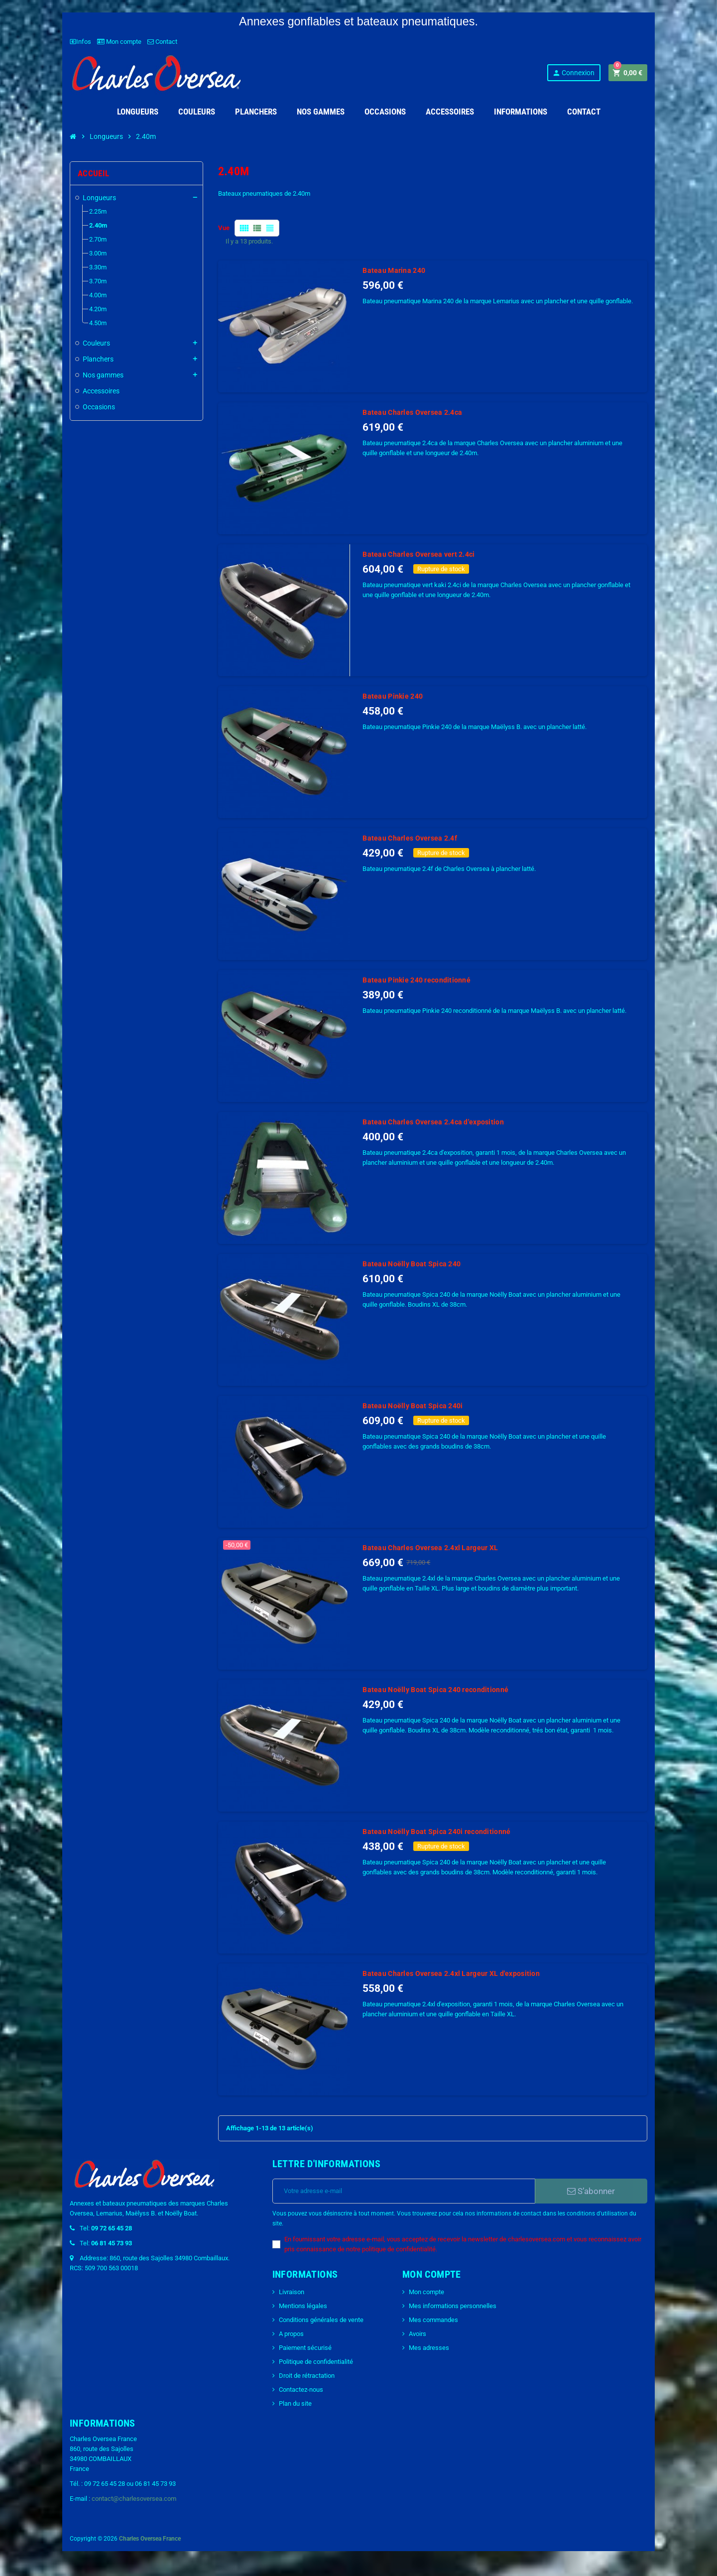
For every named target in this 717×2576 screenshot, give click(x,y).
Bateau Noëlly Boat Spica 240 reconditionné (435, 1690)
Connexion (573, 73)
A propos (291, 2333)
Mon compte (119, 41)
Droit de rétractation (307, 2375)
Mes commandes (433, 2320)
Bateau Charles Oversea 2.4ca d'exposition (432, 1122)
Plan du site (295, 2403)
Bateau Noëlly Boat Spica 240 (411, 1264)
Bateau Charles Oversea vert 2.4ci (418, 554)
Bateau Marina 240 (393, 270)
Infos (80, 41)
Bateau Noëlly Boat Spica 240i (412, 1406)
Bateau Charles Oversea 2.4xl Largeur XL (430, 1548)
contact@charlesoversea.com (134, 2498)
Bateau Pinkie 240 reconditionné (416, 980)
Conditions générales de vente (321, 2320)
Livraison (291, 2292)
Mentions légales (303, 2306)
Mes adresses (429, 2347)
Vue (224, 228)
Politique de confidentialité (316, 2361)
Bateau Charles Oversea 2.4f (409, 838)
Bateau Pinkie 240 (392, 696)
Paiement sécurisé (305, 2347)
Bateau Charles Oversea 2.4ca (412, 412)
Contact (162, 41)
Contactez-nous (301, 2389)
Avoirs (417, 2333)
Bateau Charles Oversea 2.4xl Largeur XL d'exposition (451, 1973)
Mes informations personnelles (452, 2306)
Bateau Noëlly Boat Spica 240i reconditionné (436, 1832)
